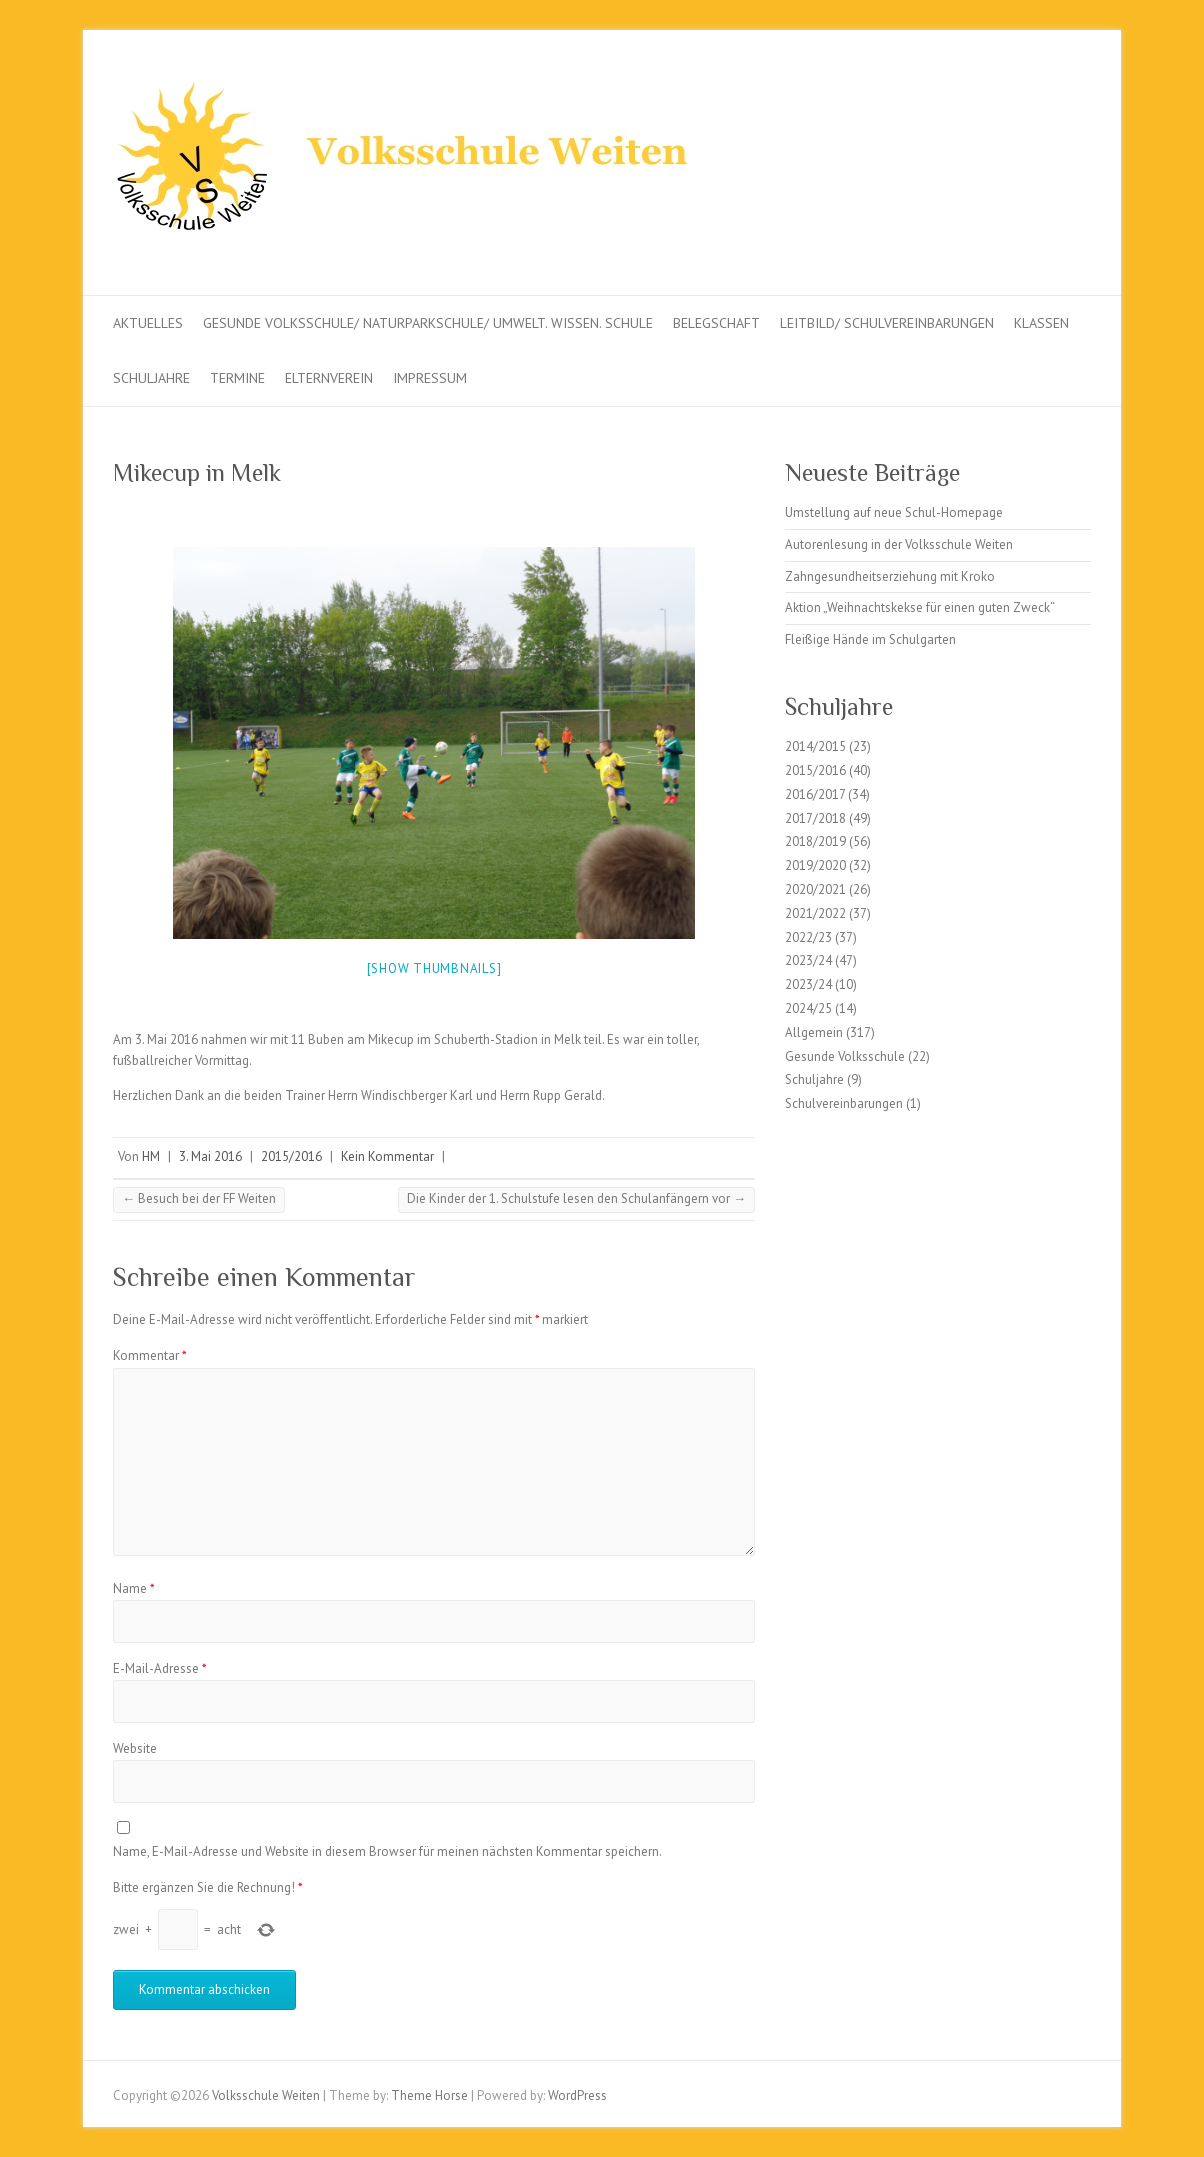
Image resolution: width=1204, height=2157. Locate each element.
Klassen (1041, 323)
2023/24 (808, 960)
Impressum (430, 378)
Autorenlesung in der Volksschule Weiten (899, 544)
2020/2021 (815, 889)
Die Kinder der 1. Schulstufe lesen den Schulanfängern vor (576, 1198)
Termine (237, 378)
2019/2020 (815, 865)
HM (151, 1156)
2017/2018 (815, 818)
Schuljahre (151, 378)
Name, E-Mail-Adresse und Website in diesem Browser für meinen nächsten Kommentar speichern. (387, 1851)
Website (135, 1748)
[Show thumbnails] (434, 968)
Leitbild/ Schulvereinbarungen (887, 323)
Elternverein (329, 378)
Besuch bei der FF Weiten (199, 1198)
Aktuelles (148, 323)
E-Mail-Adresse (160, 1668)
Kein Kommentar (387, 1156)
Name (134, 1588)
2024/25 (808, 1008)
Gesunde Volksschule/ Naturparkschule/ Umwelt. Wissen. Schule (428, 323)
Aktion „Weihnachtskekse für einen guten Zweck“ (920, 607)
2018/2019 (815, 841)
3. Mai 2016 (210, 1156)
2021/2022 (815, 913)
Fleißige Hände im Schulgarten (870, 639)
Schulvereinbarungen (844, 1103)
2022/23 (808, 937)
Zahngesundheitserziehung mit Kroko (890, 576)
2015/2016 (291, 1156)
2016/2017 (815, 794)
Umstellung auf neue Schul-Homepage (894, 512)
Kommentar (150, 1355)
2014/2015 (815, 746)
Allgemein (814, 1032)
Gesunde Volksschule (845, 1056)
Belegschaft (716, 323)
